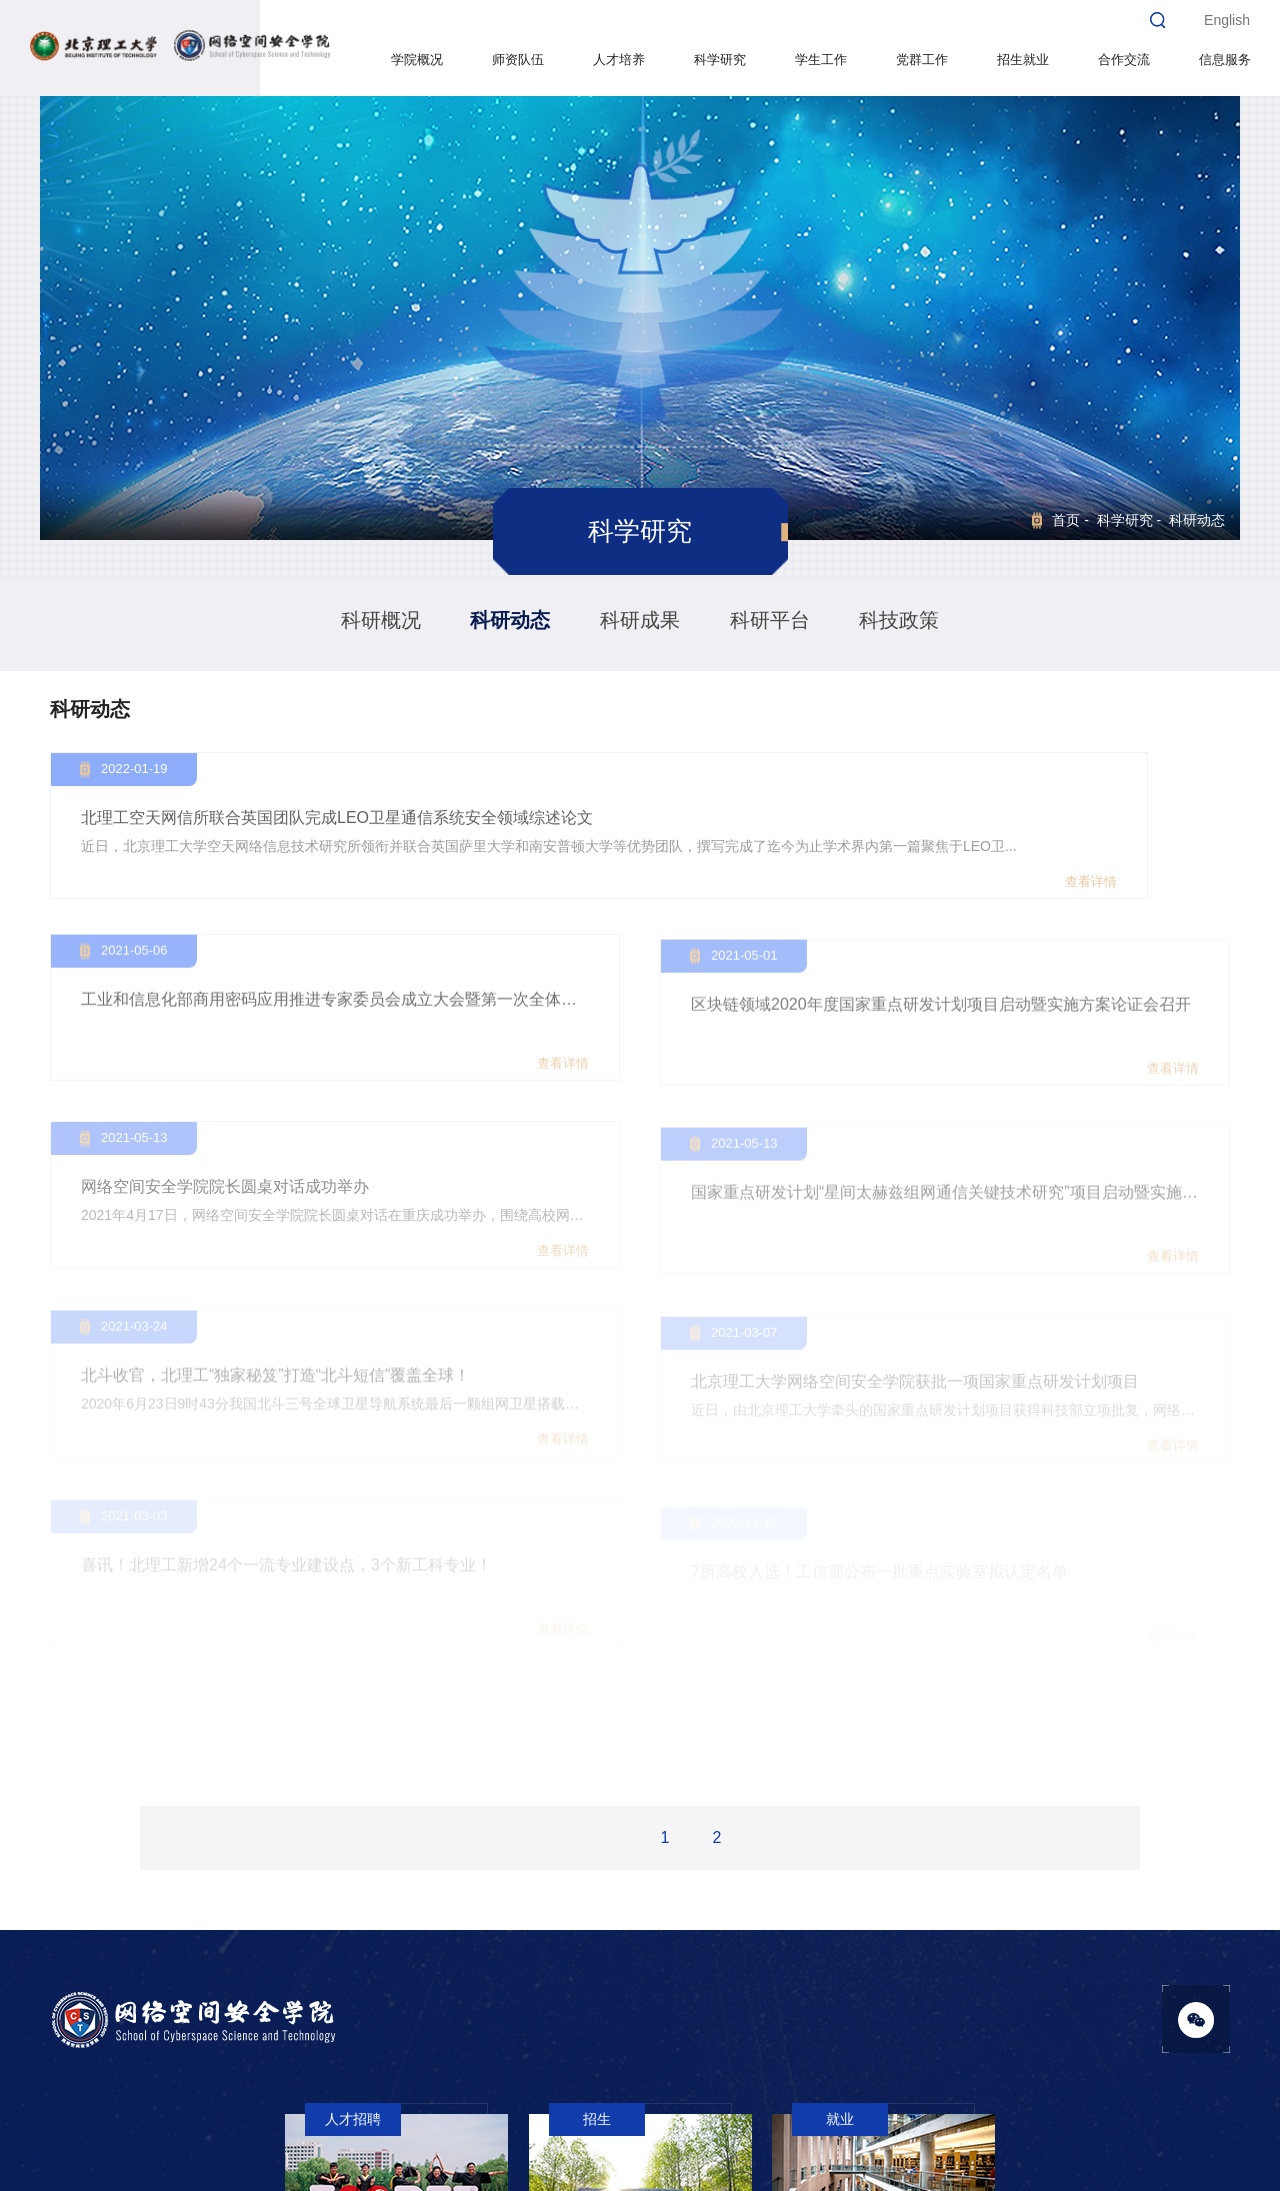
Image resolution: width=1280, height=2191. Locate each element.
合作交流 (1123, 59)
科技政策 (899, 620)
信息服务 (1224, 59)
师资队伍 (517, 59)
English (1227, 20)
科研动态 (510, 620)
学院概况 (416, 59)
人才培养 (618, 59)
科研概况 (381, 620)
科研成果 (640, 620)
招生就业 (1022, 59)
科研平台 (770, 620)
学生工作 (820, 59)
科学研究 (719, 59)
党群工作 (921, 59)
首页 (1066, 520)
